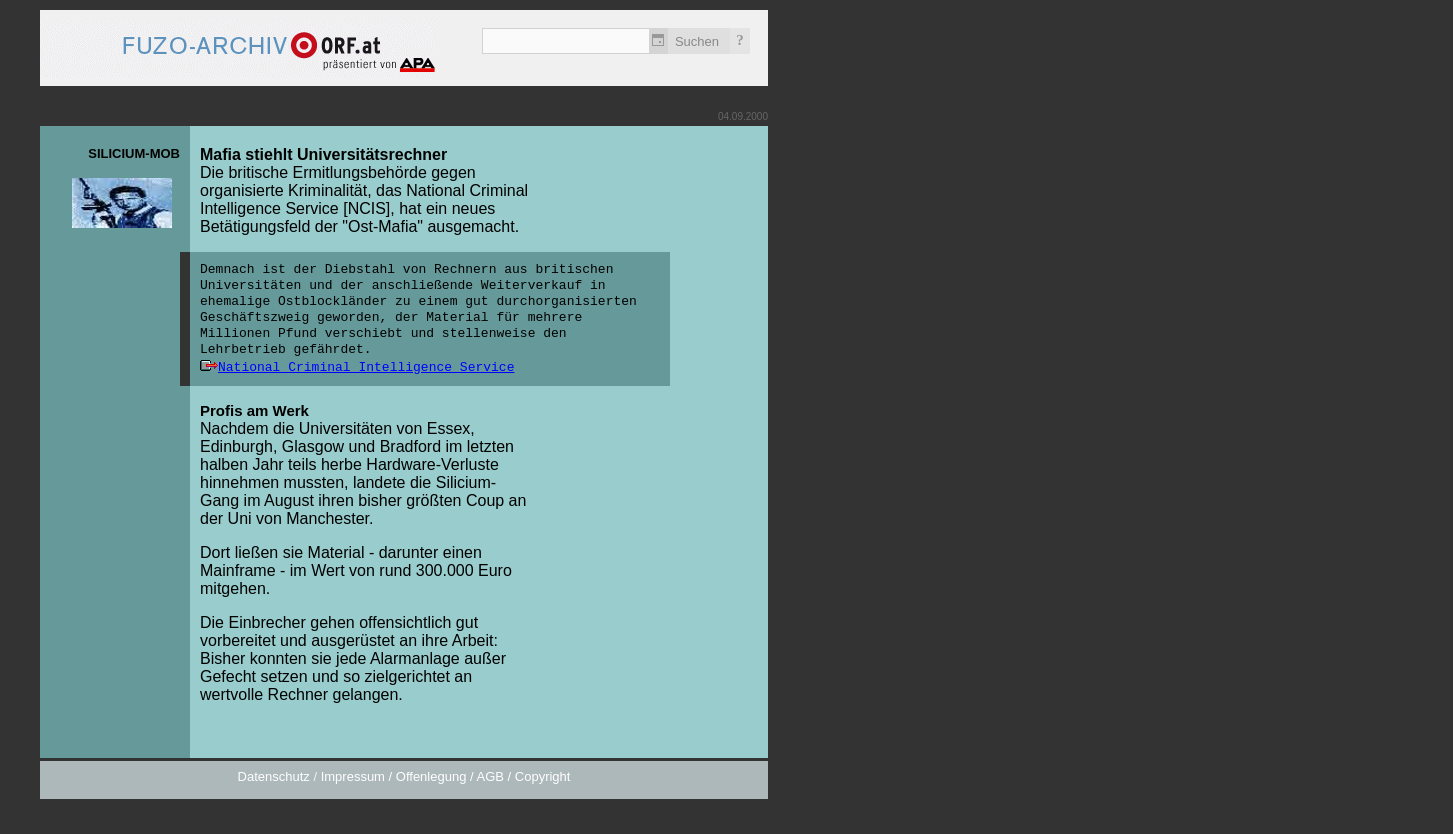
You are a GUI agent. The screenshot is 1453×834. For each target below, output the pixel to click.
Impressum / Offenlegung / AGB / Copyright (446, 776)
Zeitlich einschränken (658, 41)
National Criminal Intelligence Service (366, 367)
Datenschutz (274, 776)
